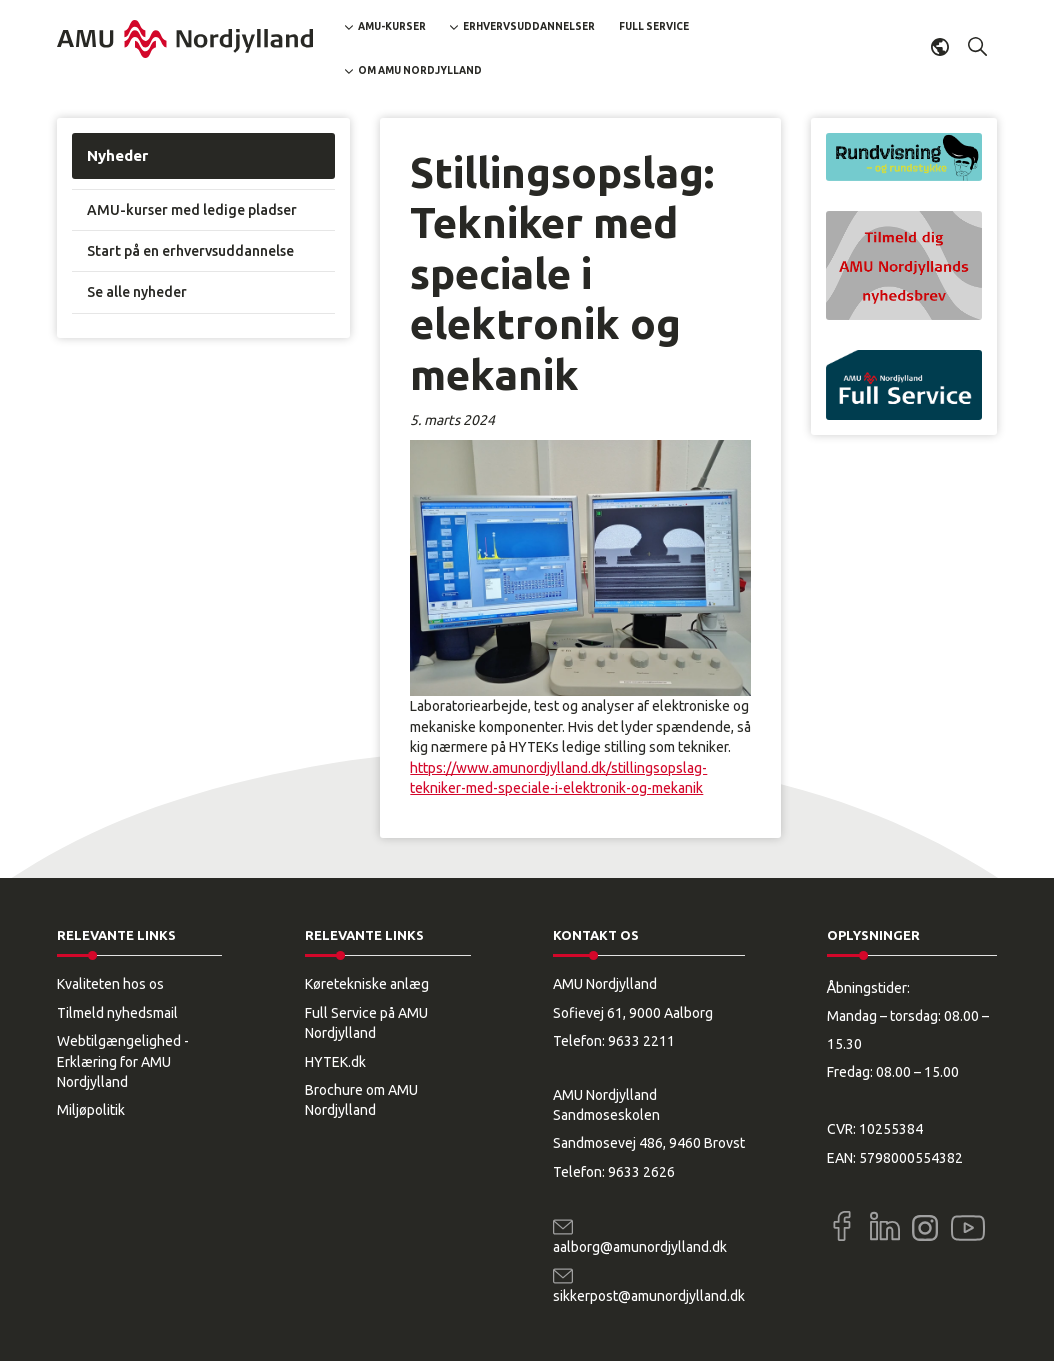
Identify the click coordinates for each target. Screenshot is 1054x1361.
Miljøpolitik (91, 1110)
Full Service (654, 26)
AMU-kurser (392, 26)
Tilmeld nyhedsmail (117, 1013)
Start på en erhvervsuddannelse (190, 251)
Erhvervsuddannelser (529, 26)
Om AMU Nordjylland (420, 70)
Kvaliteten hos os (110, 984)
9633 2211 (641, 1041)
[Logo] (185, 39)
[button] (978, 47)
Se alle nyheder (137, 292)
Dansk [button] (940, 47)
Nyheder (117, 155)
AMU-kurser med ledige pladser (192, 210)
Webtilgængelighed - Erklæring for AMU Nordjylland (123, 1061)
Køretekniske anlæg (367, 984)
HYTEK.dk (335, 1062)
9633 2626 (641, 1172)
